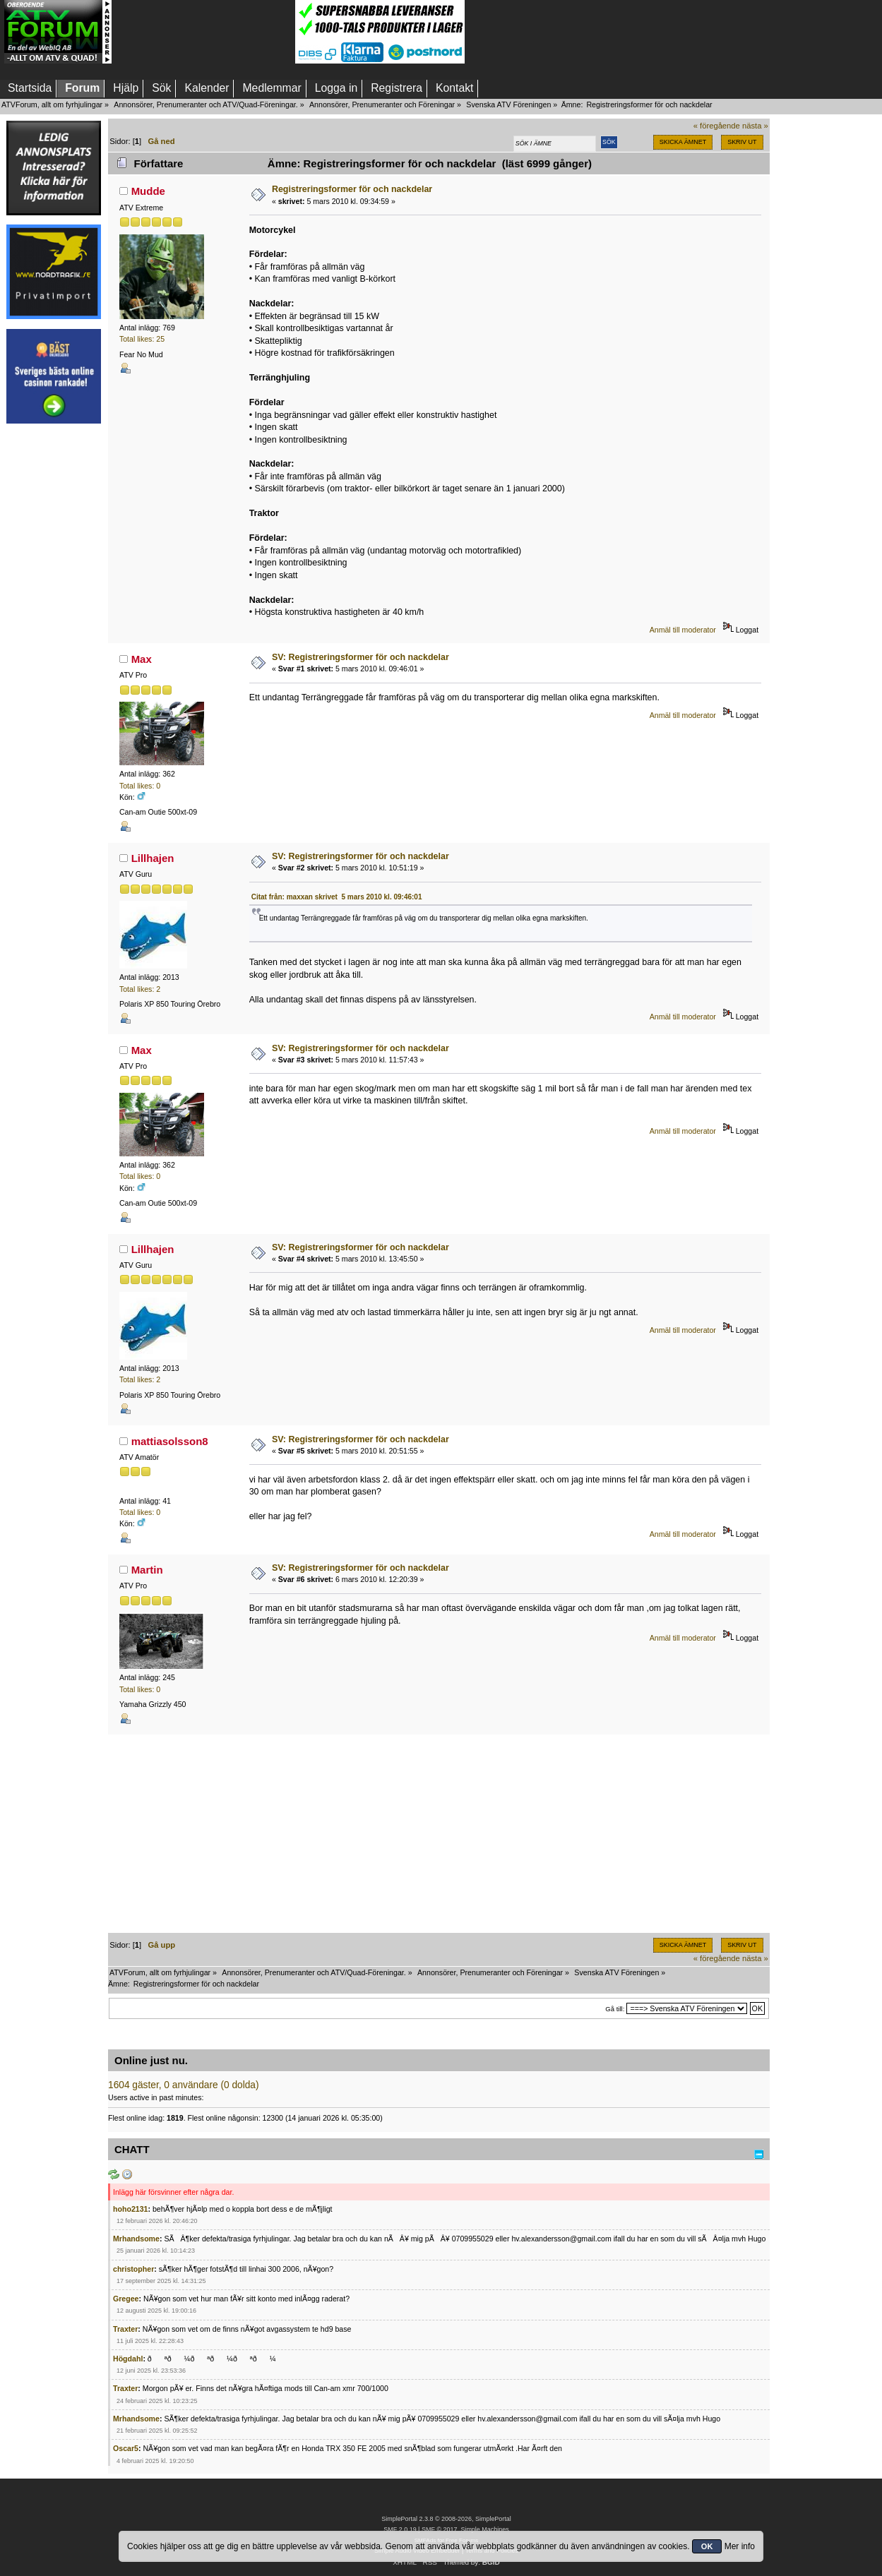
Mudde (148, 191)
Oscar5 (125, 2448)
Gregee (126, 2298)
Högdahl (128, 2358)
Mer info (740, 2546)
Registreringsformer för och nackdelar (352, 189)
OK (707, 2546)
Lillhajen (152, 858)
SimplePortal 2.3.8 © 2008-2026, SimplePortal (446, 2518)
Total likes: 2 (139, 989)
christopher (133, 2269)
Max (141, 659)
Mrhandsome (136, 2238)
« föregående (716, 125)
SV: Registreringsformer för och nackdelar (360, 657)
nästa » (755, 125)
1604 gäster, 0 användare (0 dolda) (183, 2085)
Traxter (125, 2329)
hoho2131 (130, 2209)
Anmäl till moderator (683, 629)
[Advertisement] (203, 32)
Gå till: (614, 2009)
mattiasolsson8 (169, 1441)
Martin (147, 1570)
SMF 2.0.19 (399, 2529)
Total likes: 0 (139, 785)
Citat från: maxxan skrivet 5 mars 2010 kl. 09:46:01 (336, 897)
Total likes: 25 (142, 339)
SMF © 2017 (439, 2529)
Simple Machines (484, 2529)
